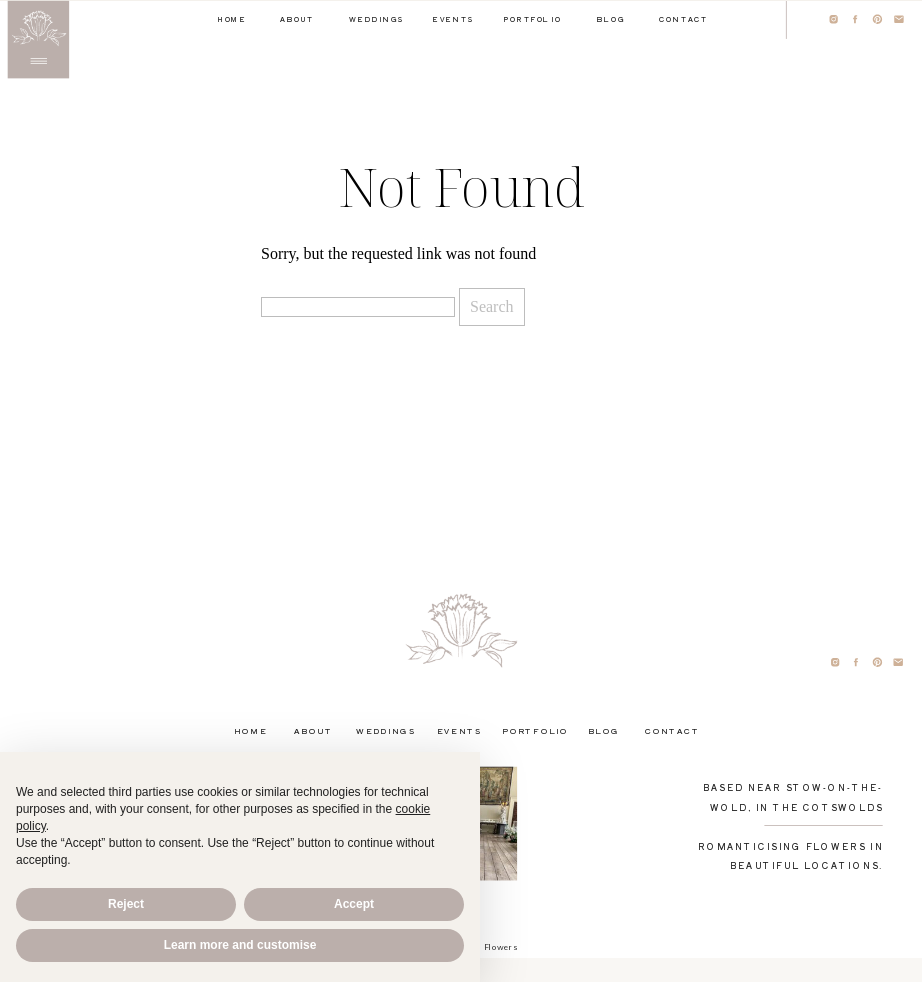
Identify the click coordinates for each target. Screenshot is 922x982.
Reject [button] (126, 904)
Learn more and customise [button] (240, 945)
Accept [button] (354, 904)
